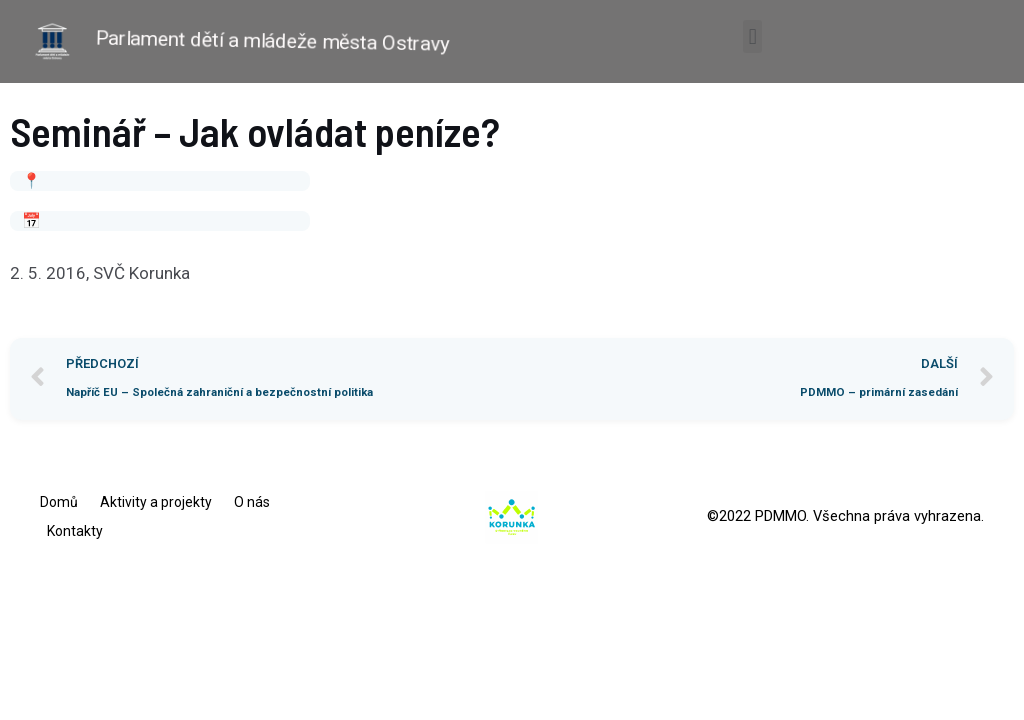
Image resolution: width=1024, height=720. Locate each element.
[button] (752, 36)
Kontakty (75, 531)
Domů (59, 502)
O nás (252, 502)
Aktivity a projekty (156, 502)
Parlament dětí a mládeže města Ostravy (273, 40)
